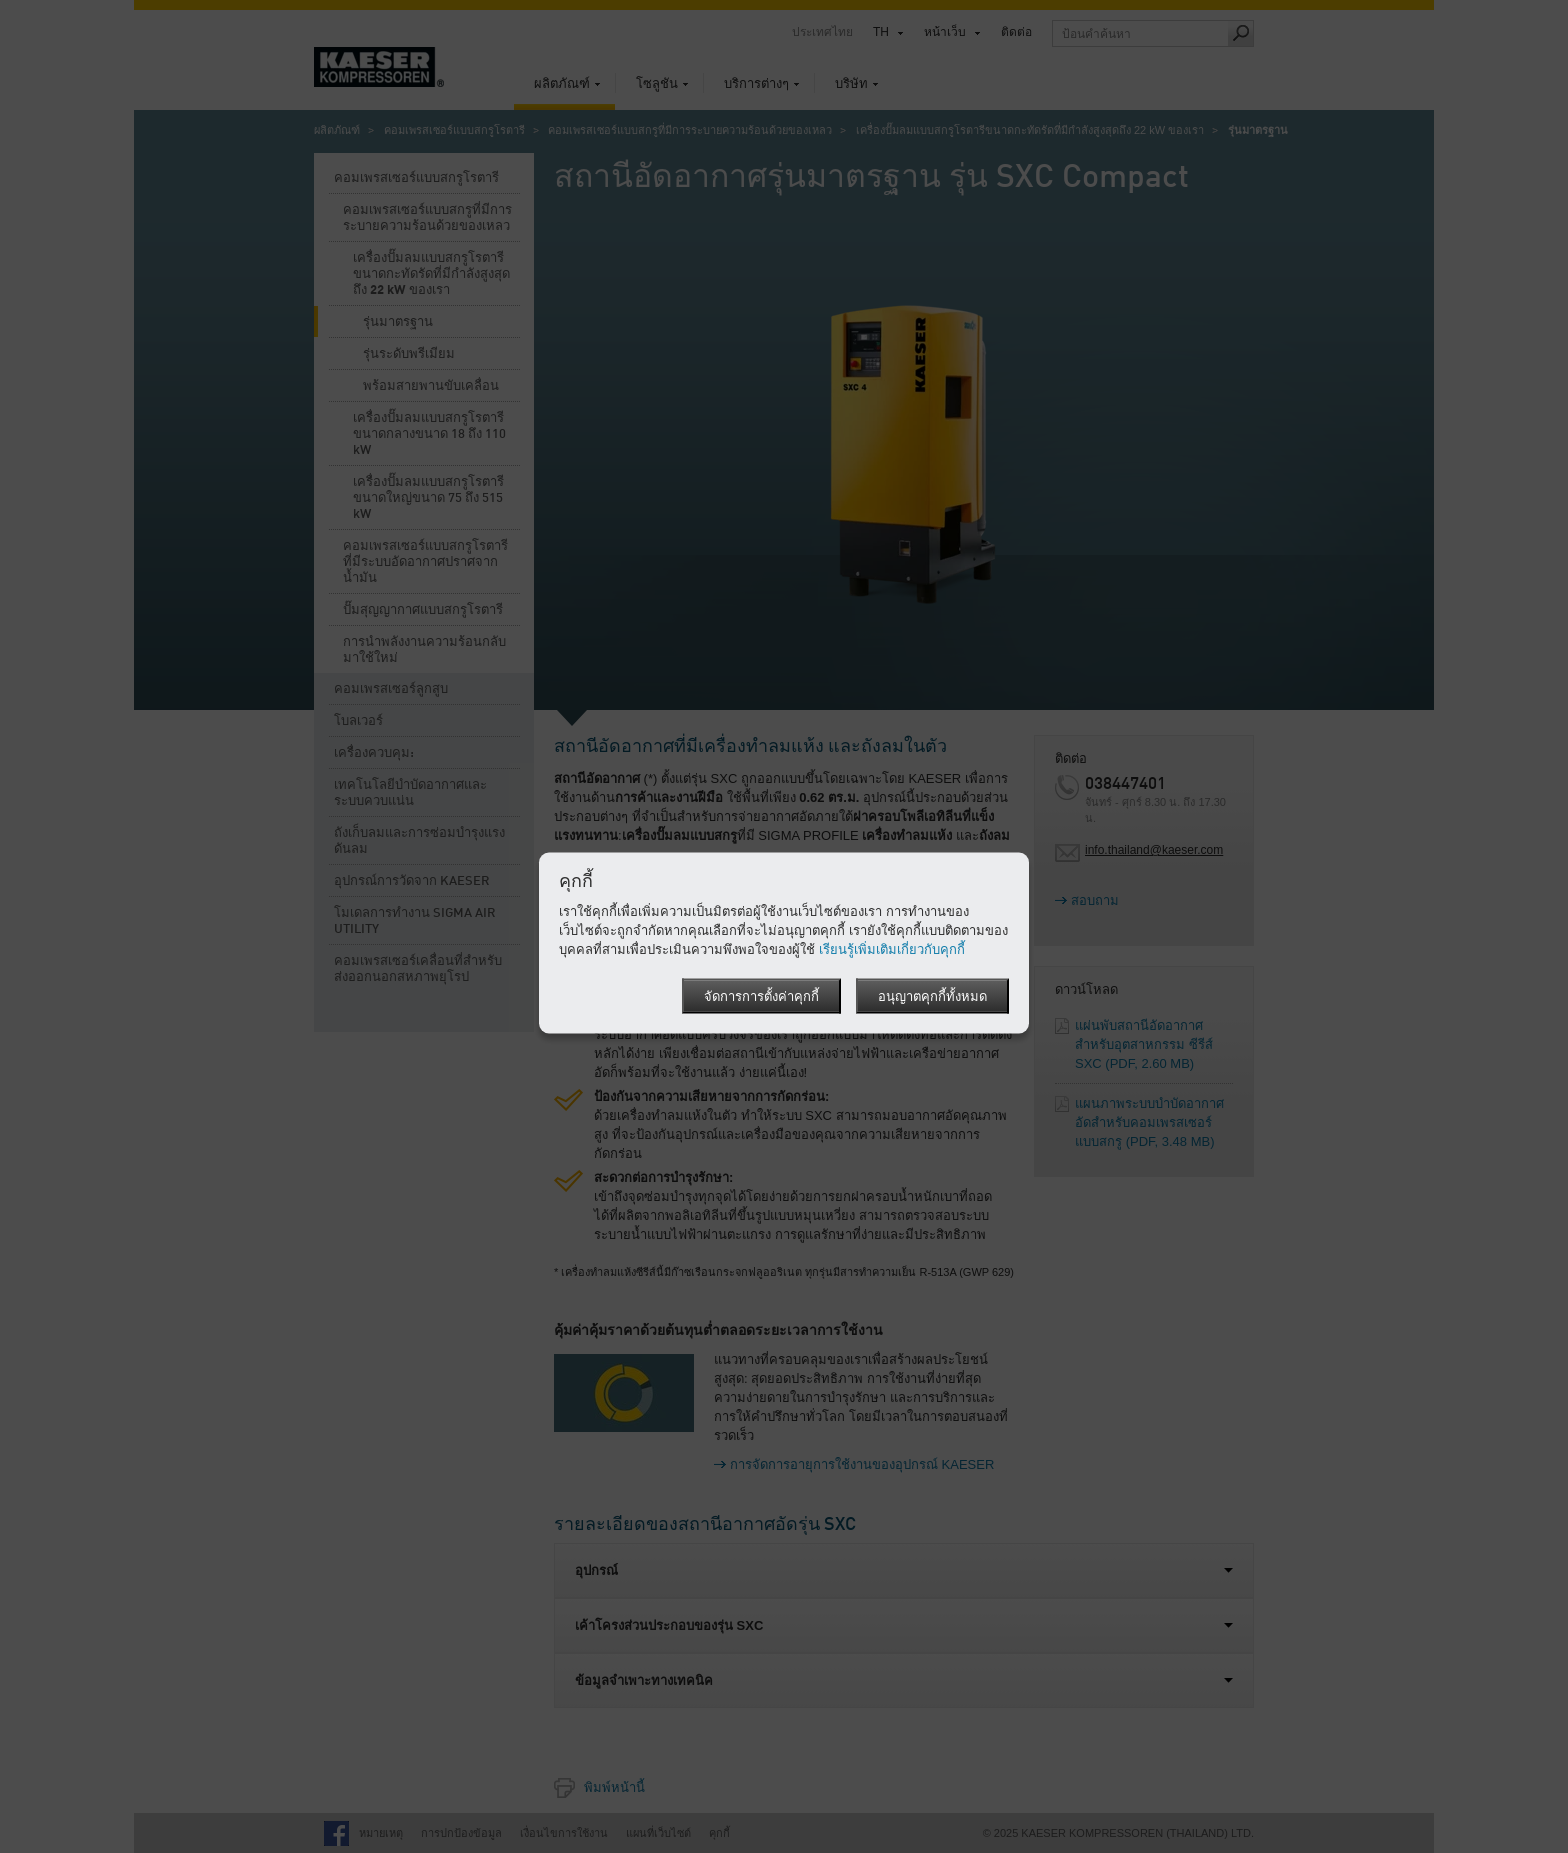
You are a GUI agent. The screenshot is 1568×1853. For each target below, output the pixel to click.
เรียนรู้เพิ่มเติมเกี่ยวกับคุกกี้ (892, 948)
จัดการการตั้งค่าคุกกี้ (761, 996)
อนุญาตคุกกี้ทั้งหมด (932, 996)
